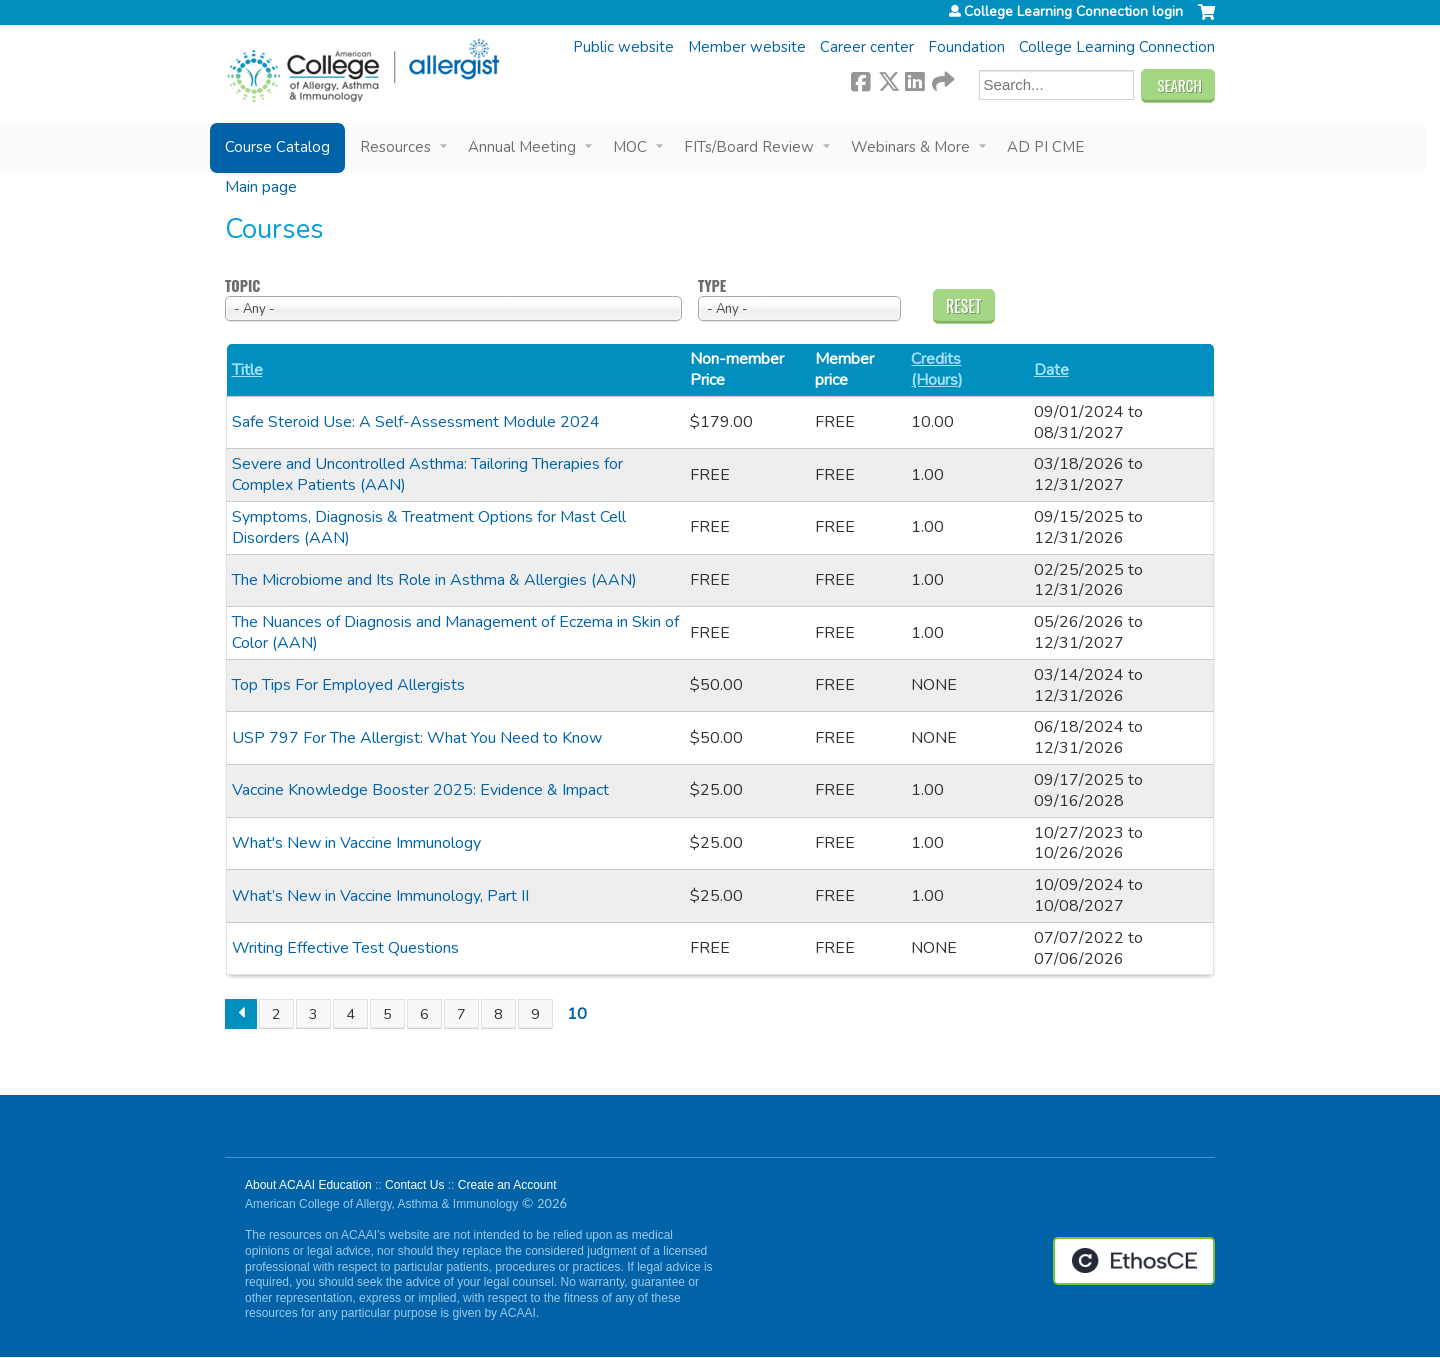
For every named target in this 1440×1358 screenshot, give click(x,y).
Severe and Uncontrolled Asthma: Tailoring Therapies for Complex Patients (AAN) (427, 474)
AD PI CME (1045, 147)
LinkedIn (915, 79)
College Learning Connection (1117, 47)
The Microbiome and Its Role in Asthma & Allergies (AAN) (434, 580)
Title (247, 370)
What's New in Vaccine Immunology (356, 843)
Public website (623, 47)
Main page (261, 187)
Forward (942, 79)
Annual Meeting (522, 147)
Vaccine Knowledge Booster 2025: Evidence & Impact (420, 790)
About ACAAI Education (308, 1185)
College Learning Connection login (1073, 12)
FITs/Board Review (749, 147)
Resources (395, 147)
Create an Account (507, 1185)
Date (1051, 370)
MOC (630, 147)
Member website (747, 47)
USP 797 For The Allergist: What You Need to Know (417, 738)
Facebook (861, 79)
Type (712, 286)
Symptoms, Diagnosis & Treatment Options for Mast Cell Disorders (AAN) (429, 527)
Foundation (966, 47)
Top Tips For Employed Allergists (348, 685)
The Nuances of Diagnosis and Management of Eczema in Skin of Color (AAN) (455, 632)
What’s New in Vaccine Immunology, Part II (380, 896)
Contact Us (414, 1185)
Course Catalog (277, 147)
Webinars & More (910, 147)
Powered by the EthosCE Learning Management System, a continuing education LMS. (1134, 1261)
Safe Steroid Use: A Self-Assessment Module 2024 (416, 422)
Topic (242, 286)
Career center (867, 47)
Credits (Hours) (937, 370)
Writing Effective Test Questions (345, 948)
